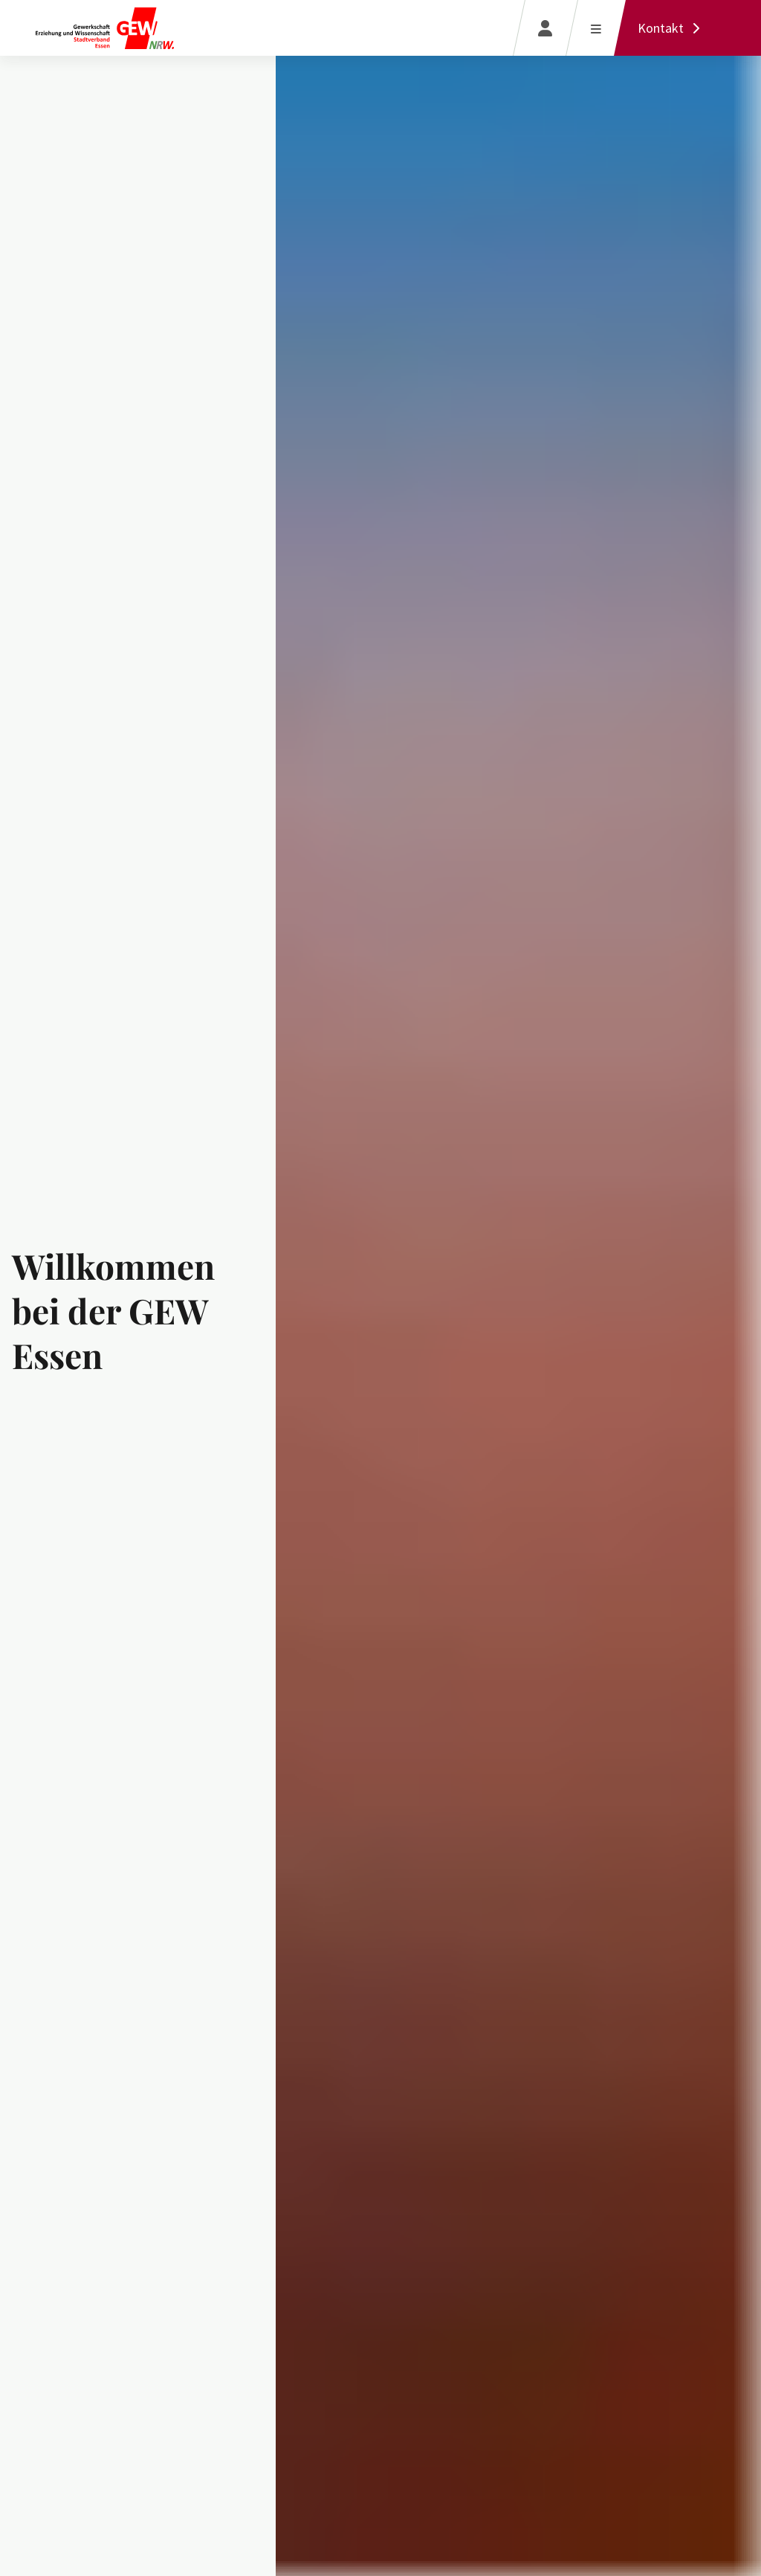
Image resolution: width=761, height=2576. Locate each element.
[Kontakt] (672, 28)
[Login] (545, 28)
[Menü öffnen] (596, 28)
